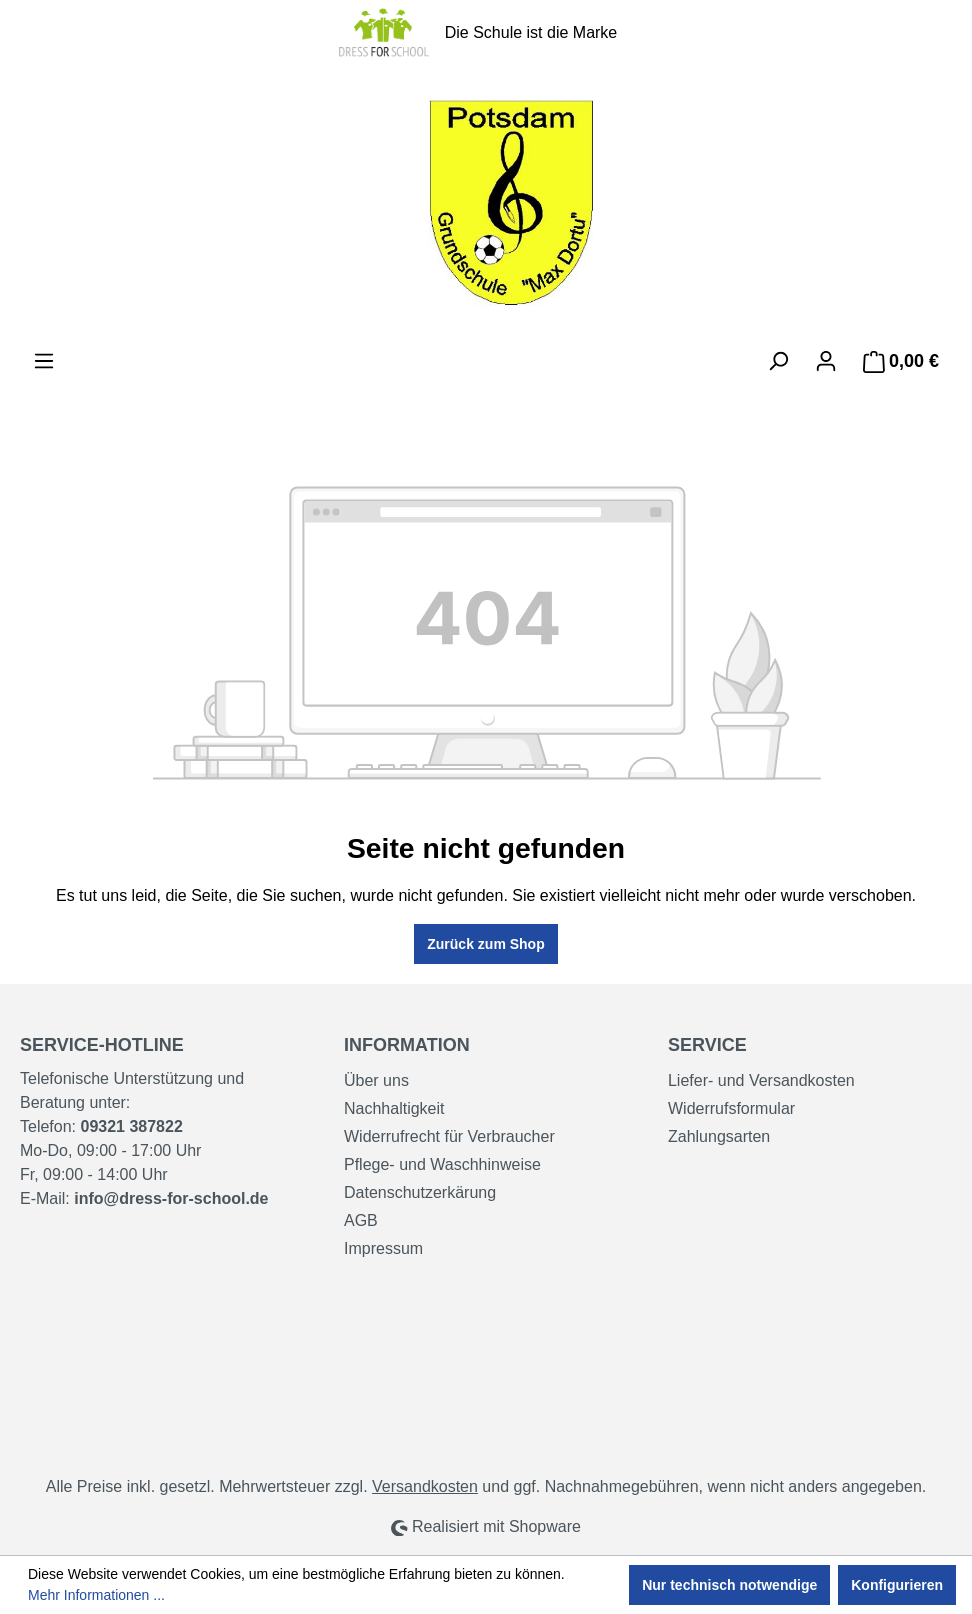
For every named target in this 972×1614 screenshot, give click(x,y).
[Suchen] (778, 361)
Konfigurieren (897, 1585)
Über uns (376, 1080)
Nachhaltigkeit (394, 1108)
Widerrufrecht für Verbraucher (449, 1136)
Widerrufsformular (731, 1108)
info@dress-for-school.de (171, 1198)
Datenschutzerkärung (420, 1192)
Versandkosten (425, 1486)
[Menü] (44, 361)
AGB (361, 1220)
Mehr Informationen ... (96, 1595)
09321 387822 (131, 1126)
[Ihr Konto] (826, 361)
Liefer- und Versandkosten (761, 1080)
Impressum (383, 1248)
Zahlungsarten (719, 1136)
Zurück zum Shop (485, 944)
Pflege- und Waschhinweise (442, 1164)
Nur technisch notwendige (729, 1585)
